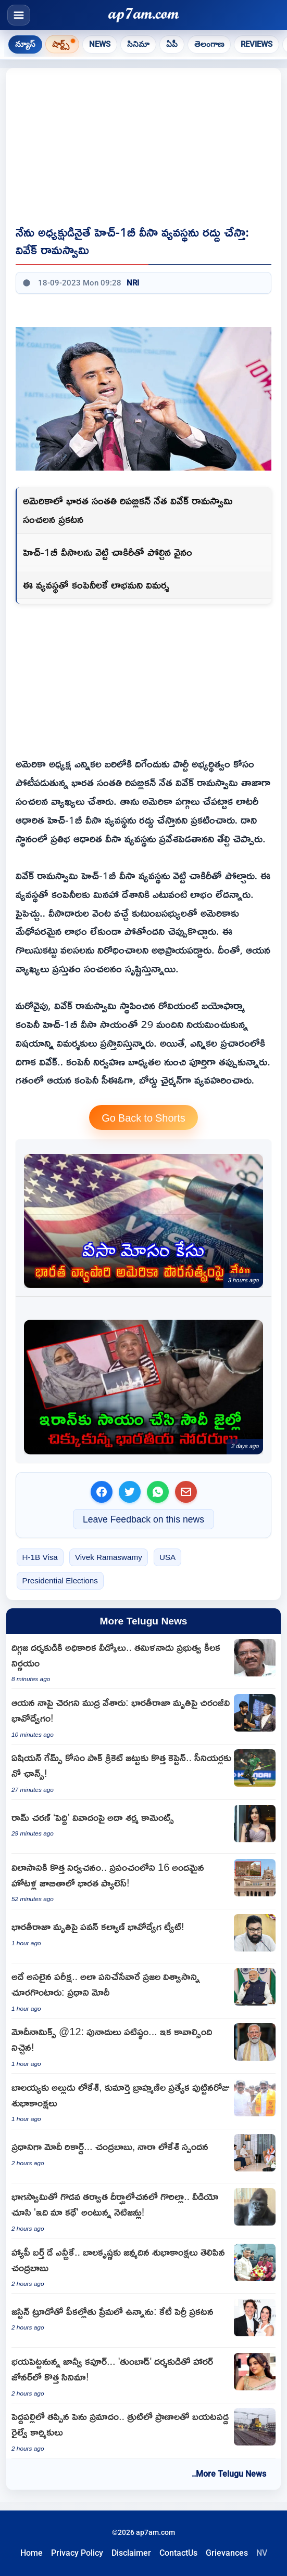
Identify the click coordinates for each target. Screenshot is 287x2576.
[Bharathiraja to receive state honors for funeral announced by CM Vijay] (143, 1661)
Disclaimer (131, 2553)
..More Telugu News (229, 2474)
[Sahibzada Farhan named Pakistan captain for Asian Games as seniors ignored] (143, 1772)
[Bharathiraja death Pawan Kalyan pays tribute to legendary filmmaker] (143, 1936)
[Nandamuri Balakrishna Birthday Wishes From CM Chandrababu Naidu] (143, 2266)
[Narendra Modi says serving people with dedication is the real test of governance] (143, 1991)
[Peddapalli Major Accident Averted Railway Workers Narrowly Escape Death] (143, 2430)
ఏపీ (172, 44)
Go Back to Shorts (143, 1117)
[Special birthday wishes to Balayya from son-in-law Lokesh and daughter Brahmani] (143, 2101)
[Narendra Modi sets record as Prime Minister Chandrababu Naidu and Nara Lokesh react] (143, 2156)
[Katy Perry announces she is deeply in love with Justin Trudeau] (143, 2321)
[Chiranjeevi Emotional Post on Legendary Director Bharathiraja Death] (143, 1716)
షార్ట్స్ (60, 43)
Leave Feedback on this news (143, 1519)
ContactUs (178, 2553)
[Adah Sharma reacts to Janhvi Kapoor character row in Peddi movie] (143, 1827)
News (99, 44)
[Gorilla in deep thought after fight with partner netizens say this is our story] (143, 2211)
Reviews (256, 44)
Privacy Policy (77, 2553)
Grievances (227, 2553)
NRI (133, 283)
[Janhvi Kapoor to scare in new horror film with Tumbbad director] (143, 2375)
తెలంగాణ (209, 44)
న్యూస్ (25, 44)
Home (31, 2553)
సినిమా (138, 44)
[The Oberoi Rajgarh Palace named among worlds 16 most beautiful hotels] (143, 1881)
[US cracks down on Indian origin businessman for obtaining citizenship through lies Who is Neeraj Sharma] (143, 1221)
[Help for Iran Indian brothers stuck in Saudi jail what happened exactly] (143, 1387)
